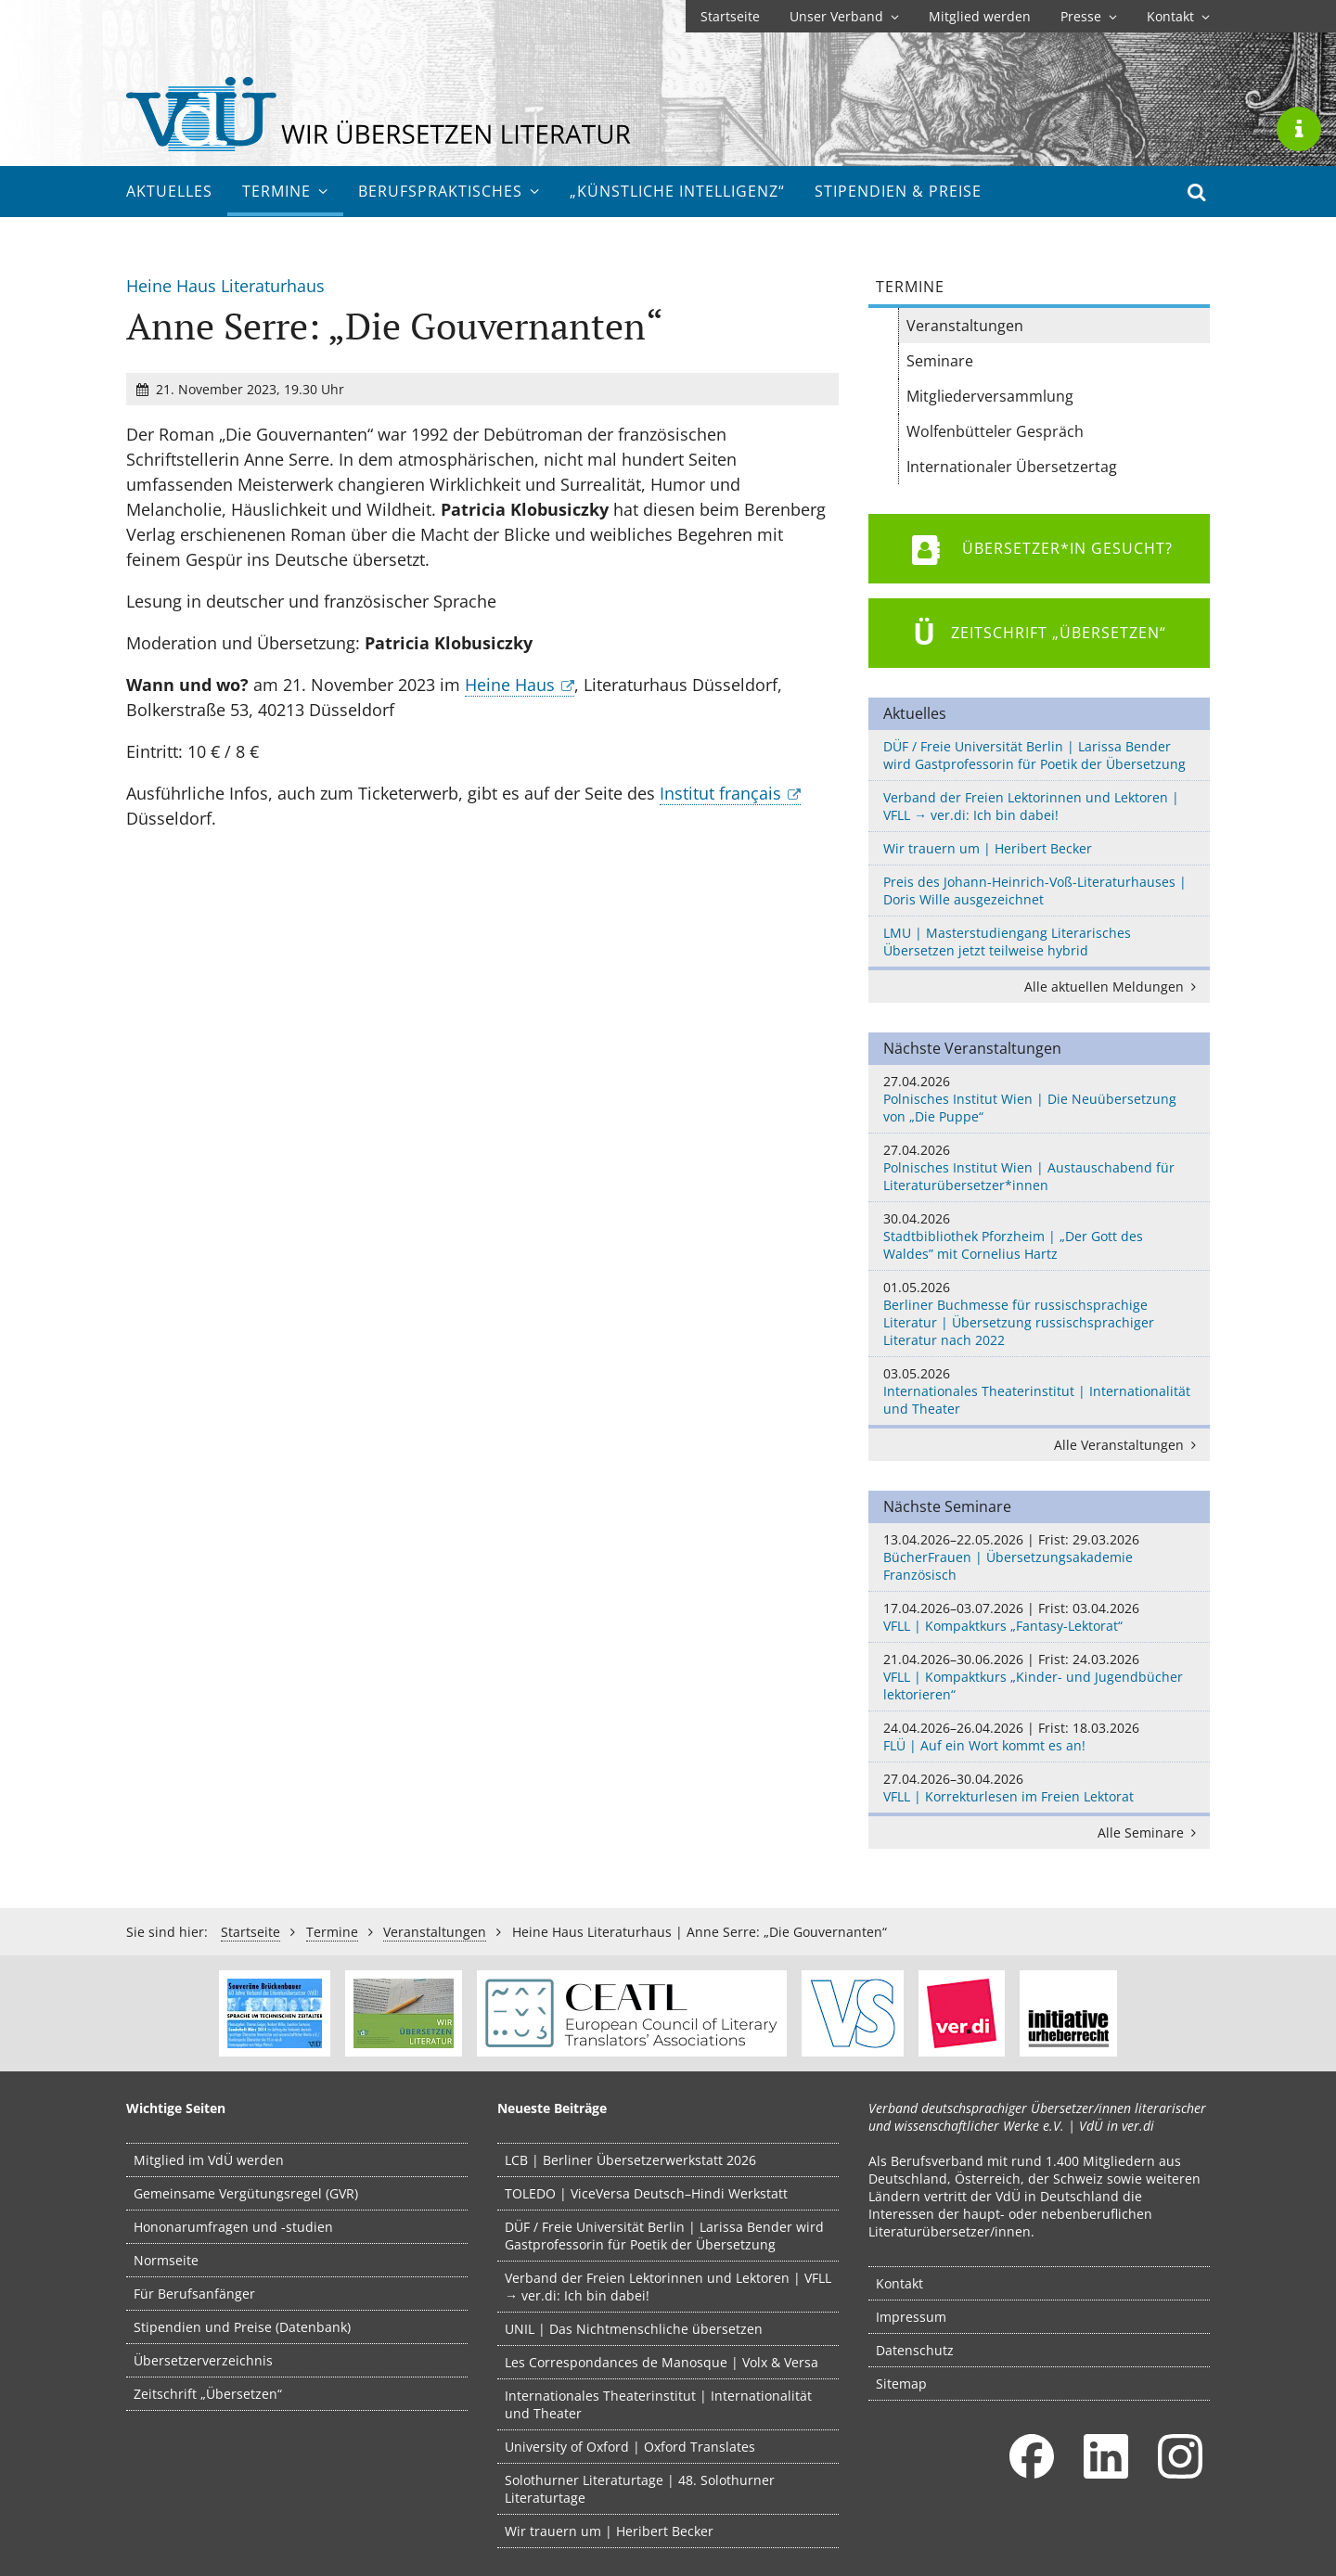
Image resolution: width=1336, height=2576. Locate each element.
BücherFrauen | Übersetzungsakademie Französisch (1039, 1557)
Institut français (720, 793)
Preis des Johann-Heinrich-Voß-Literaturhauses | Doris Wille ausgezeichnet (1035, 890)
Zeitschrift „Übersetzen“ (208, 2394)
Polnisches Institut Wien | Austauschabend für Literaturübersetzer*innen (1039, 1167)
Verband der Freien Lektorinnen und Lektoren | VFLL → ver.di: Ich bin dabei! (1031, 806)
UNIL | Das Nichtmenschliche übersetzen (634, 2329)
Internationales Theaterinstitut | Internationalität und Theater (1039, 1391)
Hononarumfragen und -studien (233, 2227)
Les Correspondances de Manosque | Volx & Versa (661, 2362)
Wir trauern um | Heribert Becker (987, 848)
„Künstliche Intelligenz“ (677, 191)
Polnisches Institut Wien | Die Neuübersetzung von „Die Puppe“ (1039, 1098)
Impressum (911, 2317)
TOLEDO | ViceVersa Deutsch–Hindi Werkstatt (646, 2193)
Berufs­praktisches (449, 191)
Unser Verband (844, 16)
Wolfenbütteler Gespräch (995, 431)
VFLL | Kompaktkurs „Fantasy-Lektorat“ (1039, 1616)
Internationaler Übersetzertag (1011, 466)
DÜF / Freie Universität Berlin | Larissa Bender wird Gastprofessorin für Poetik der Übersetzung (1034, 755)
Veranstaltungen (964, 325)
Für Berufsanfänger (194, 2293)
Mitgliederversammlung (989, 396)
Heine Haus (510, 684)
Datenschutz (915, 2350)
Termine (285, 191)
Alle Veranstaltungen (1128, 1445)
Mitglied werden (980, 16)
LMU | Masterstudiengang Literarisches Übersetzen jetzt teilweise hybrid (1007, 941)
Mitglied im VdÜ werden (209, 2160)
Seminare (939, 361)
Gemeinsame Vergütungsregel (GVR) (246, 2193)
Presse (1088, 16)
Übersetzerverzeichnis (203, 2360)
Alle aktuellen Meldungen (1113, 986)
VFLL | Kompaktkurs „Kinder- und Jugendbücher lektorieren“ (1039, 1676)
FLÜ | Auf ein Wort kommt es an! (1039, 1736)
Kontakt (1178, 16)
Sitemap (901, 2383)
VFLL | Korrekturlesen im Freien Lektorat (1039, 1787)
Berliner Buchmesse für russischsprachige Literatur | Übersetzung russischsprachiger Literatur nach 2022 (1039, 1313)
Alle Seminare (1150, 1832)
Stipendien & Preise (898, 191)
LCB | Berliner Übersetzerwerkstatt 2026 (630, 2160)
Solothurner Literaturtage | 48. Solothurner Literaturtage (640, 2488)
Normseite (166, 2260)
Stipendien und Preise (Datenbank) (242, 2327)
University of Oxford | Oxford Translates (630, 2446)
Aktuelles (169, 191)
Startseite (730, 16)
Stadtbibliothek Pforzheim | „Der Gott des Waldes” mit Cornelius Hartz (1039, 1236)
